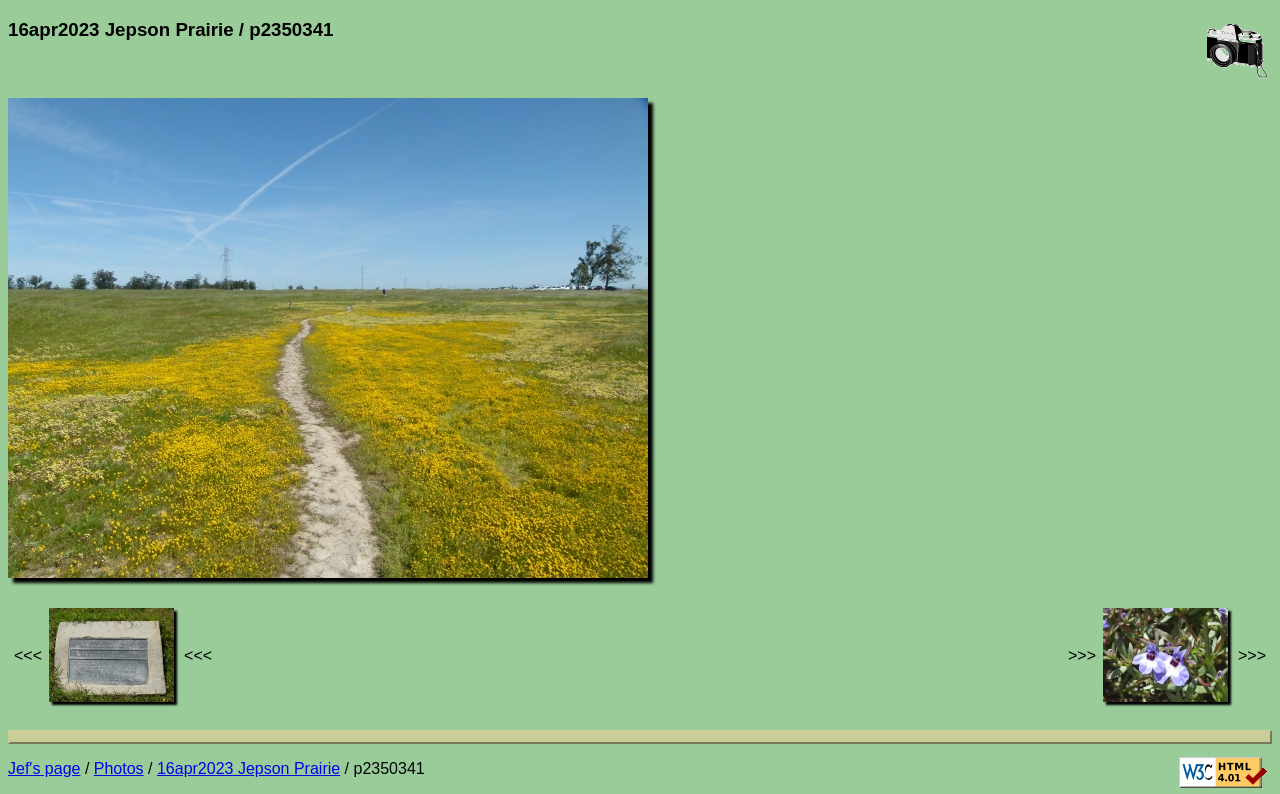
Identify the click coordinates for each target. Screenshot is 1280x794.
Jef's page (44, 768)
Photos (119, 768)
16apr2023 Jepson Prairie (248, 768)
